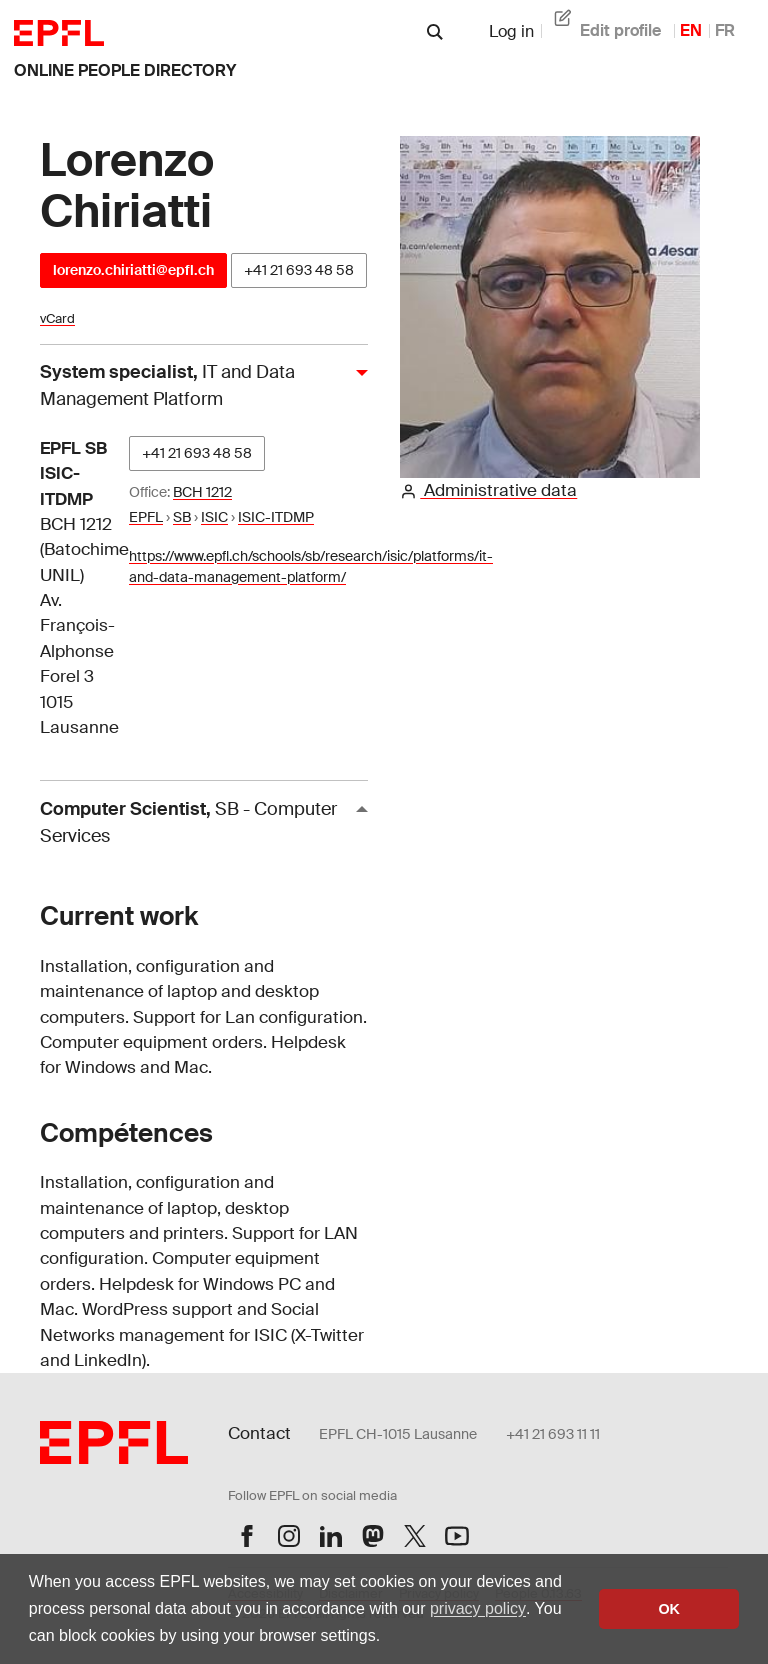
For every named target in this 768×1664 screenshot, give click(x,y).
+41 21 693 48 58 (299, 270)
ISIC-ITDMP (276, 517)
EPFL (146, 517)
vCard (57, 318)
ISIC (214, 517)
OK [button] (669, 1609)
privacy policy (478, 1608)
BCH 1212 (202, 492)
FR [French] (725, 30)
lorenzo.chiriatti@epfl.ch (133, 270)
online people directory (125, 70)
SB (182, 517)
